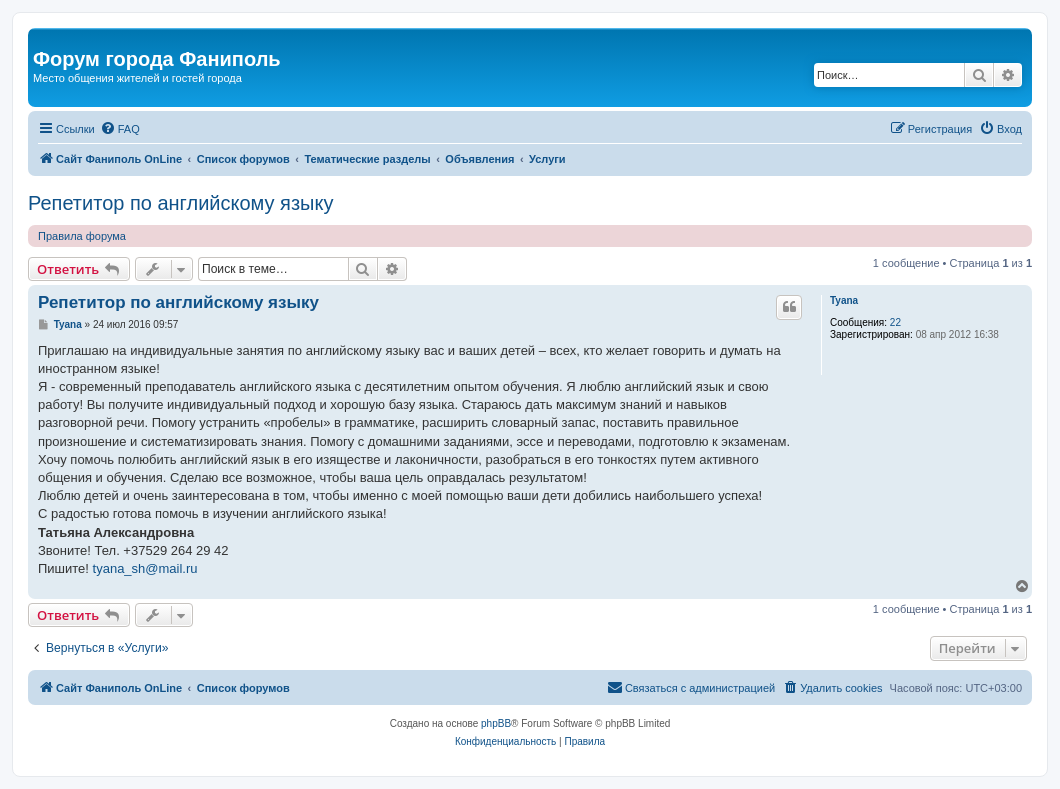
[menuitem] (120, 129)
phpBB (496, 723)
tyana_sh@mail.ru (145, 568)
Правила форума (82, 236)
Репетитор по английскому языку (180, 203)
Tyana (844, 300)
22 (895, 322)
